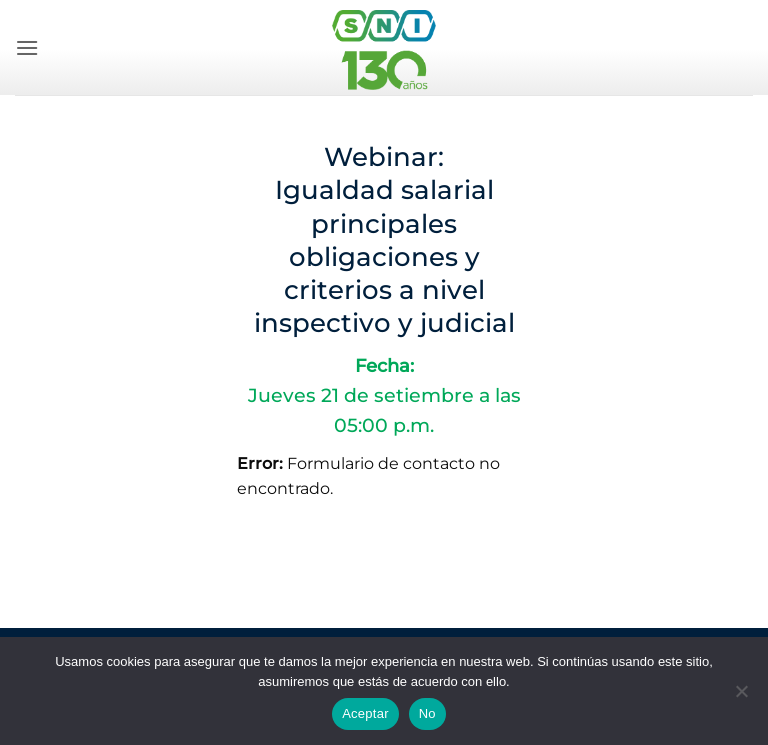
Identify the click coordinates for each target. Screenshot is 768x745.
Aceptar (365, 713)
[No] (741, 697)
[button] (27, 47)
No (427, 713)
